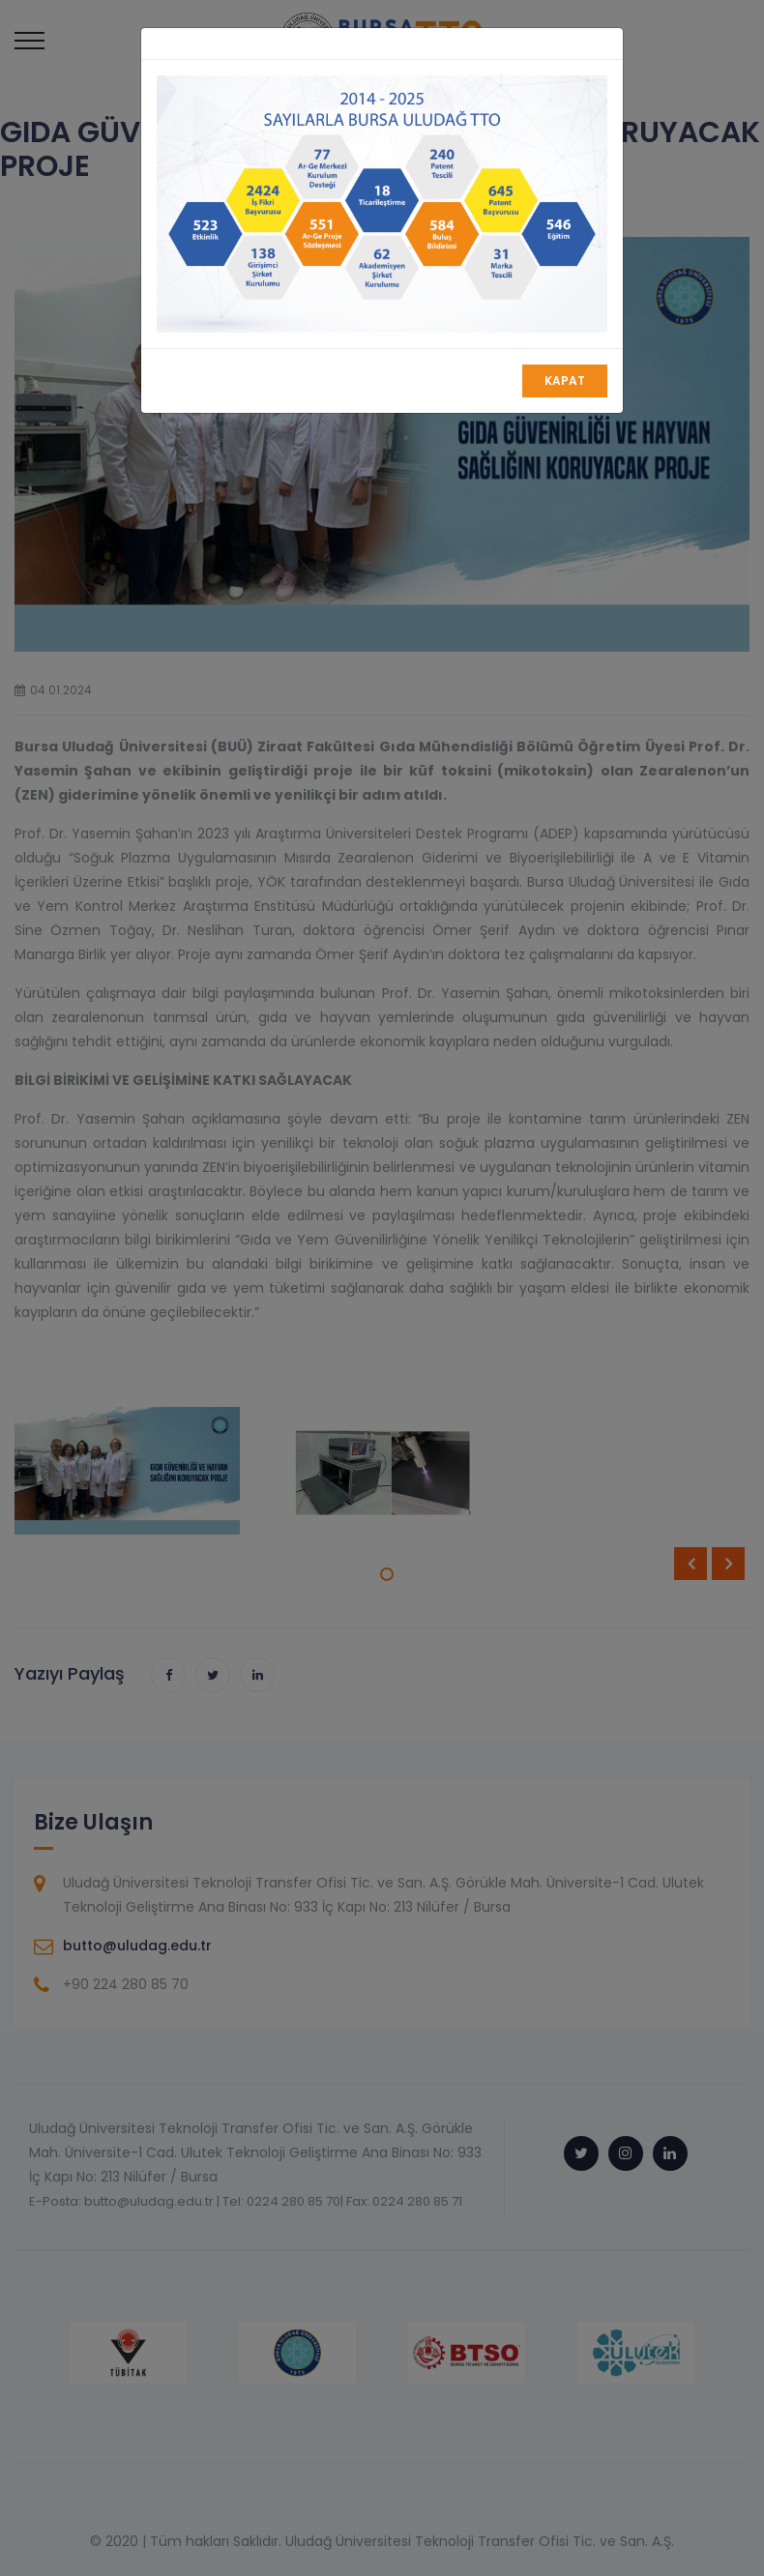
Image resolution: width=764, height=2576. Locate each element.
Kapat (564, 380)
